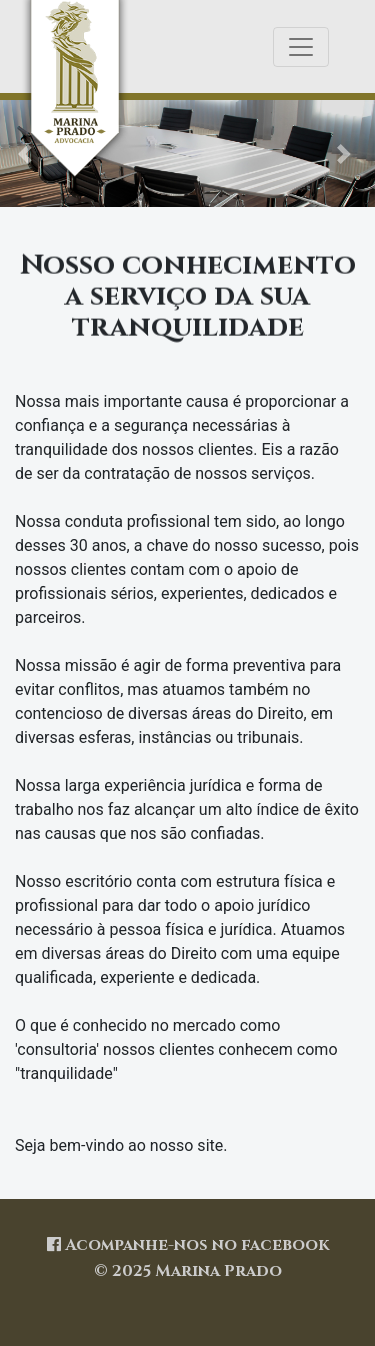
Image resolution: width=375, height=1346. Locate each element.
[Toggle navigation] (301, 47)
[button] (347, 153)
